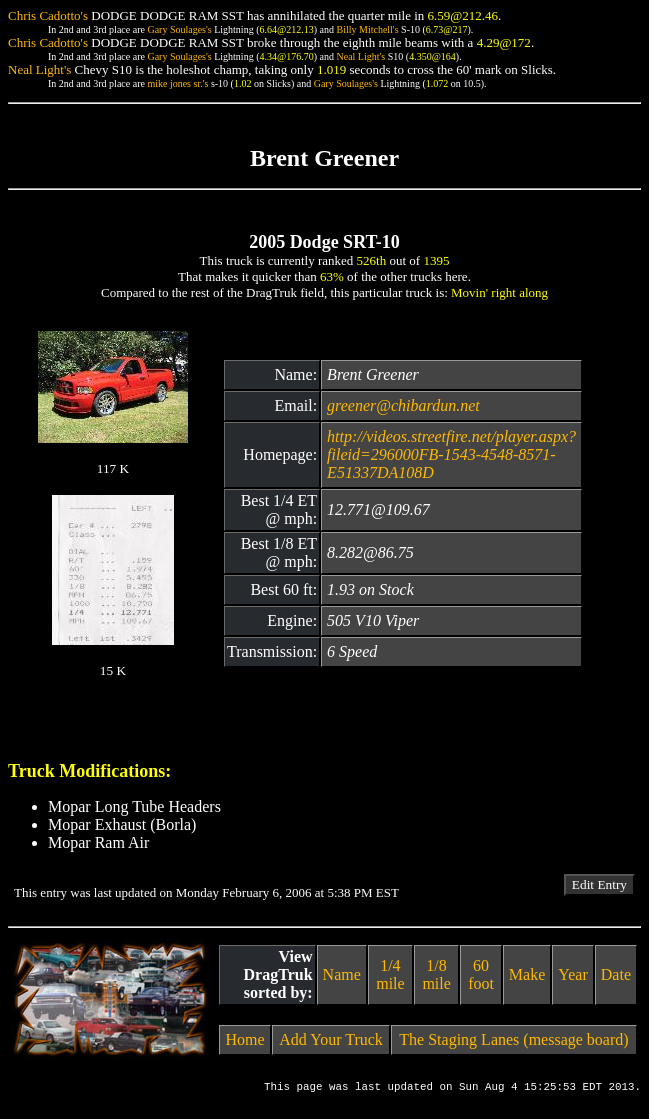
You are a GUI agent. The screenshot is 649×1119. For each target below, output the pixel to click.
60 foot (481, 974)
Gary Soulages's (179, 29)
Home (245, 1039)
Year (572, 974)
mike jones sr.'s (177, 83)
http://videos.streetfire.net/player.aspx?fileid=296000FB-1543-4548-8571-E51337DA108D (451, 454)
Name (342, 974)
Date (616, 974)
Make (527, 974)
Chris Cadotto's (48, 15)
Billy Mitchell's (367, 29)
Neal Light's (360, 56)
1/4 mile (390, 974)
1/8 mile (436, 974)
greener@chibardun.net (403, 405)
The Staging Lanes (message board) (513, 1039)
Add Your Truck (331, 1039)
